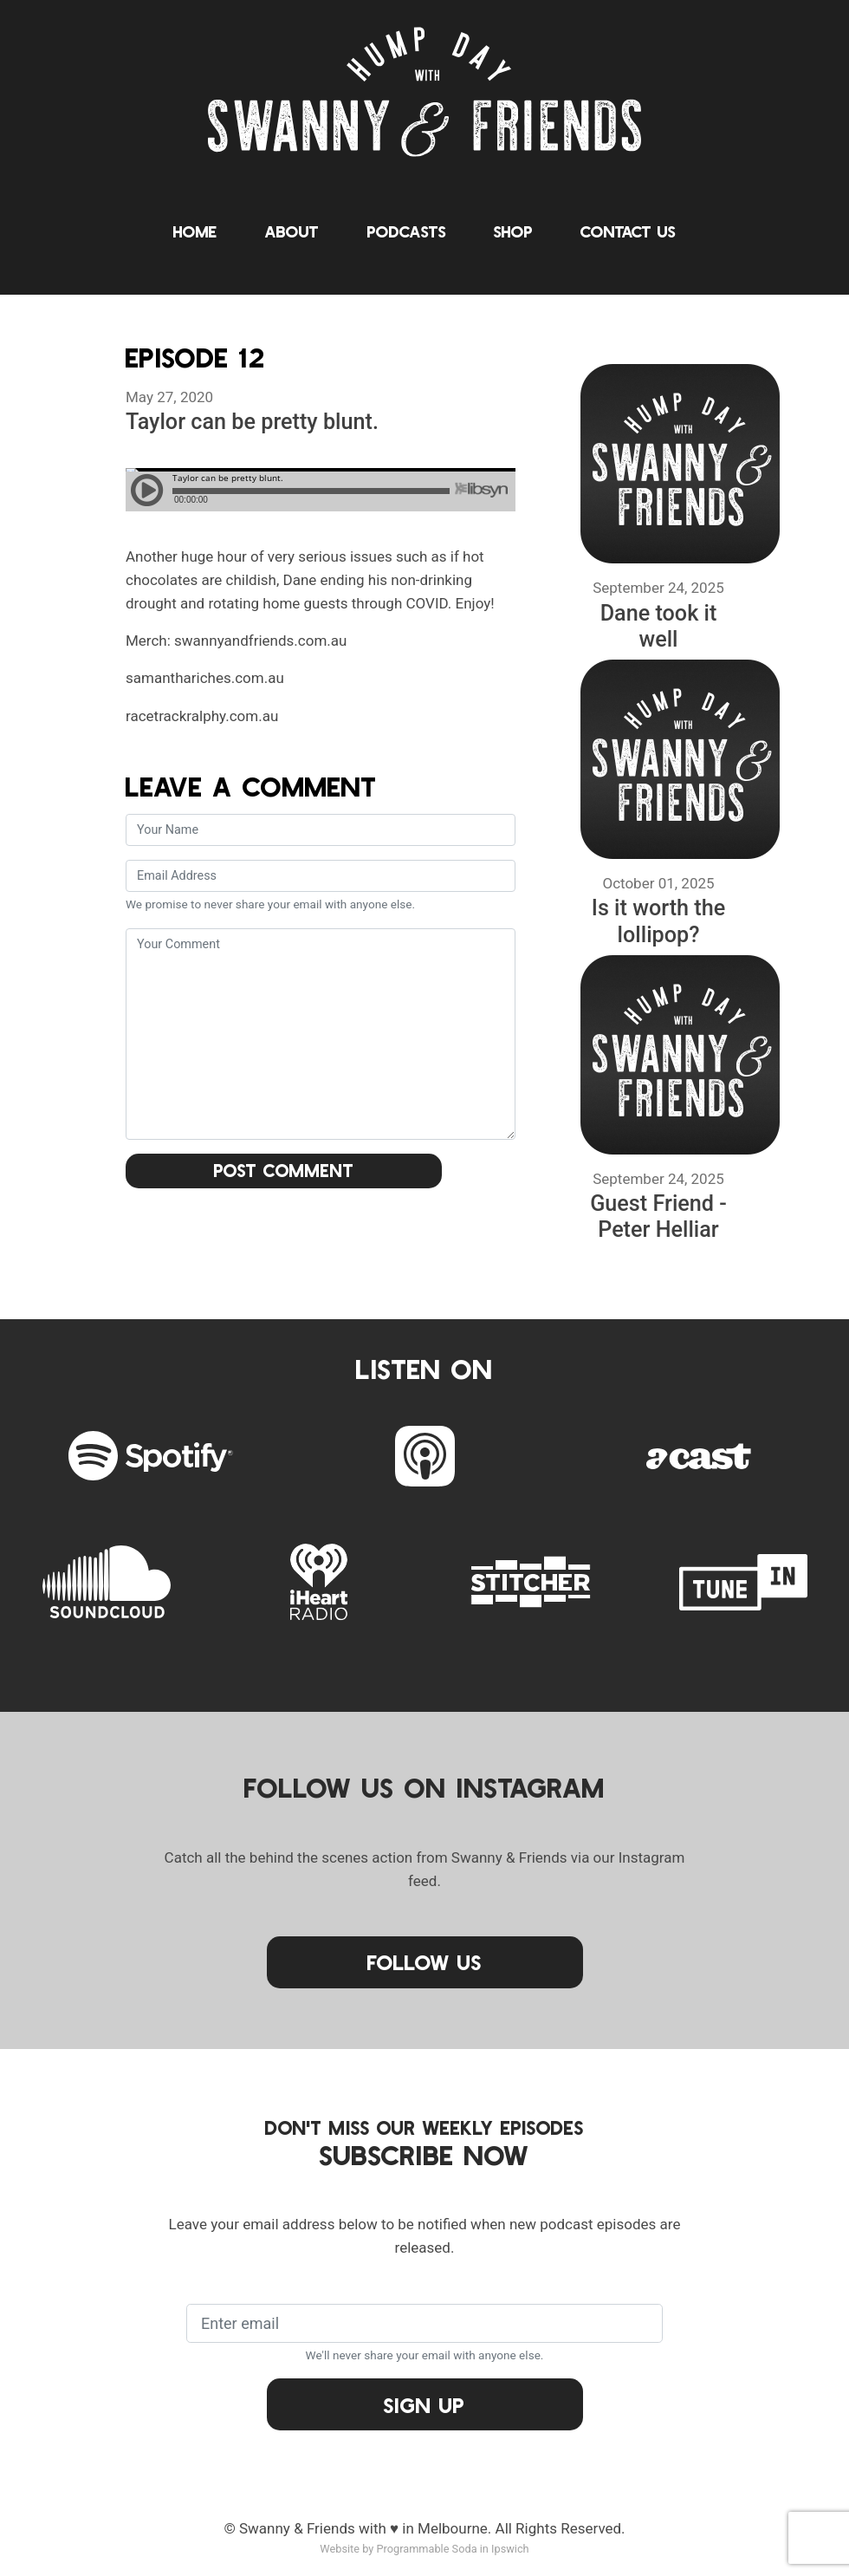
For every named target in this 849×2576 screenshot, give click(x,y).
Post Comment (284, 1170)
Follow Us (424, 1962)
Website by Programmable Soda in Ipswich (424, 2548)
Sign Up (424, 2405)
